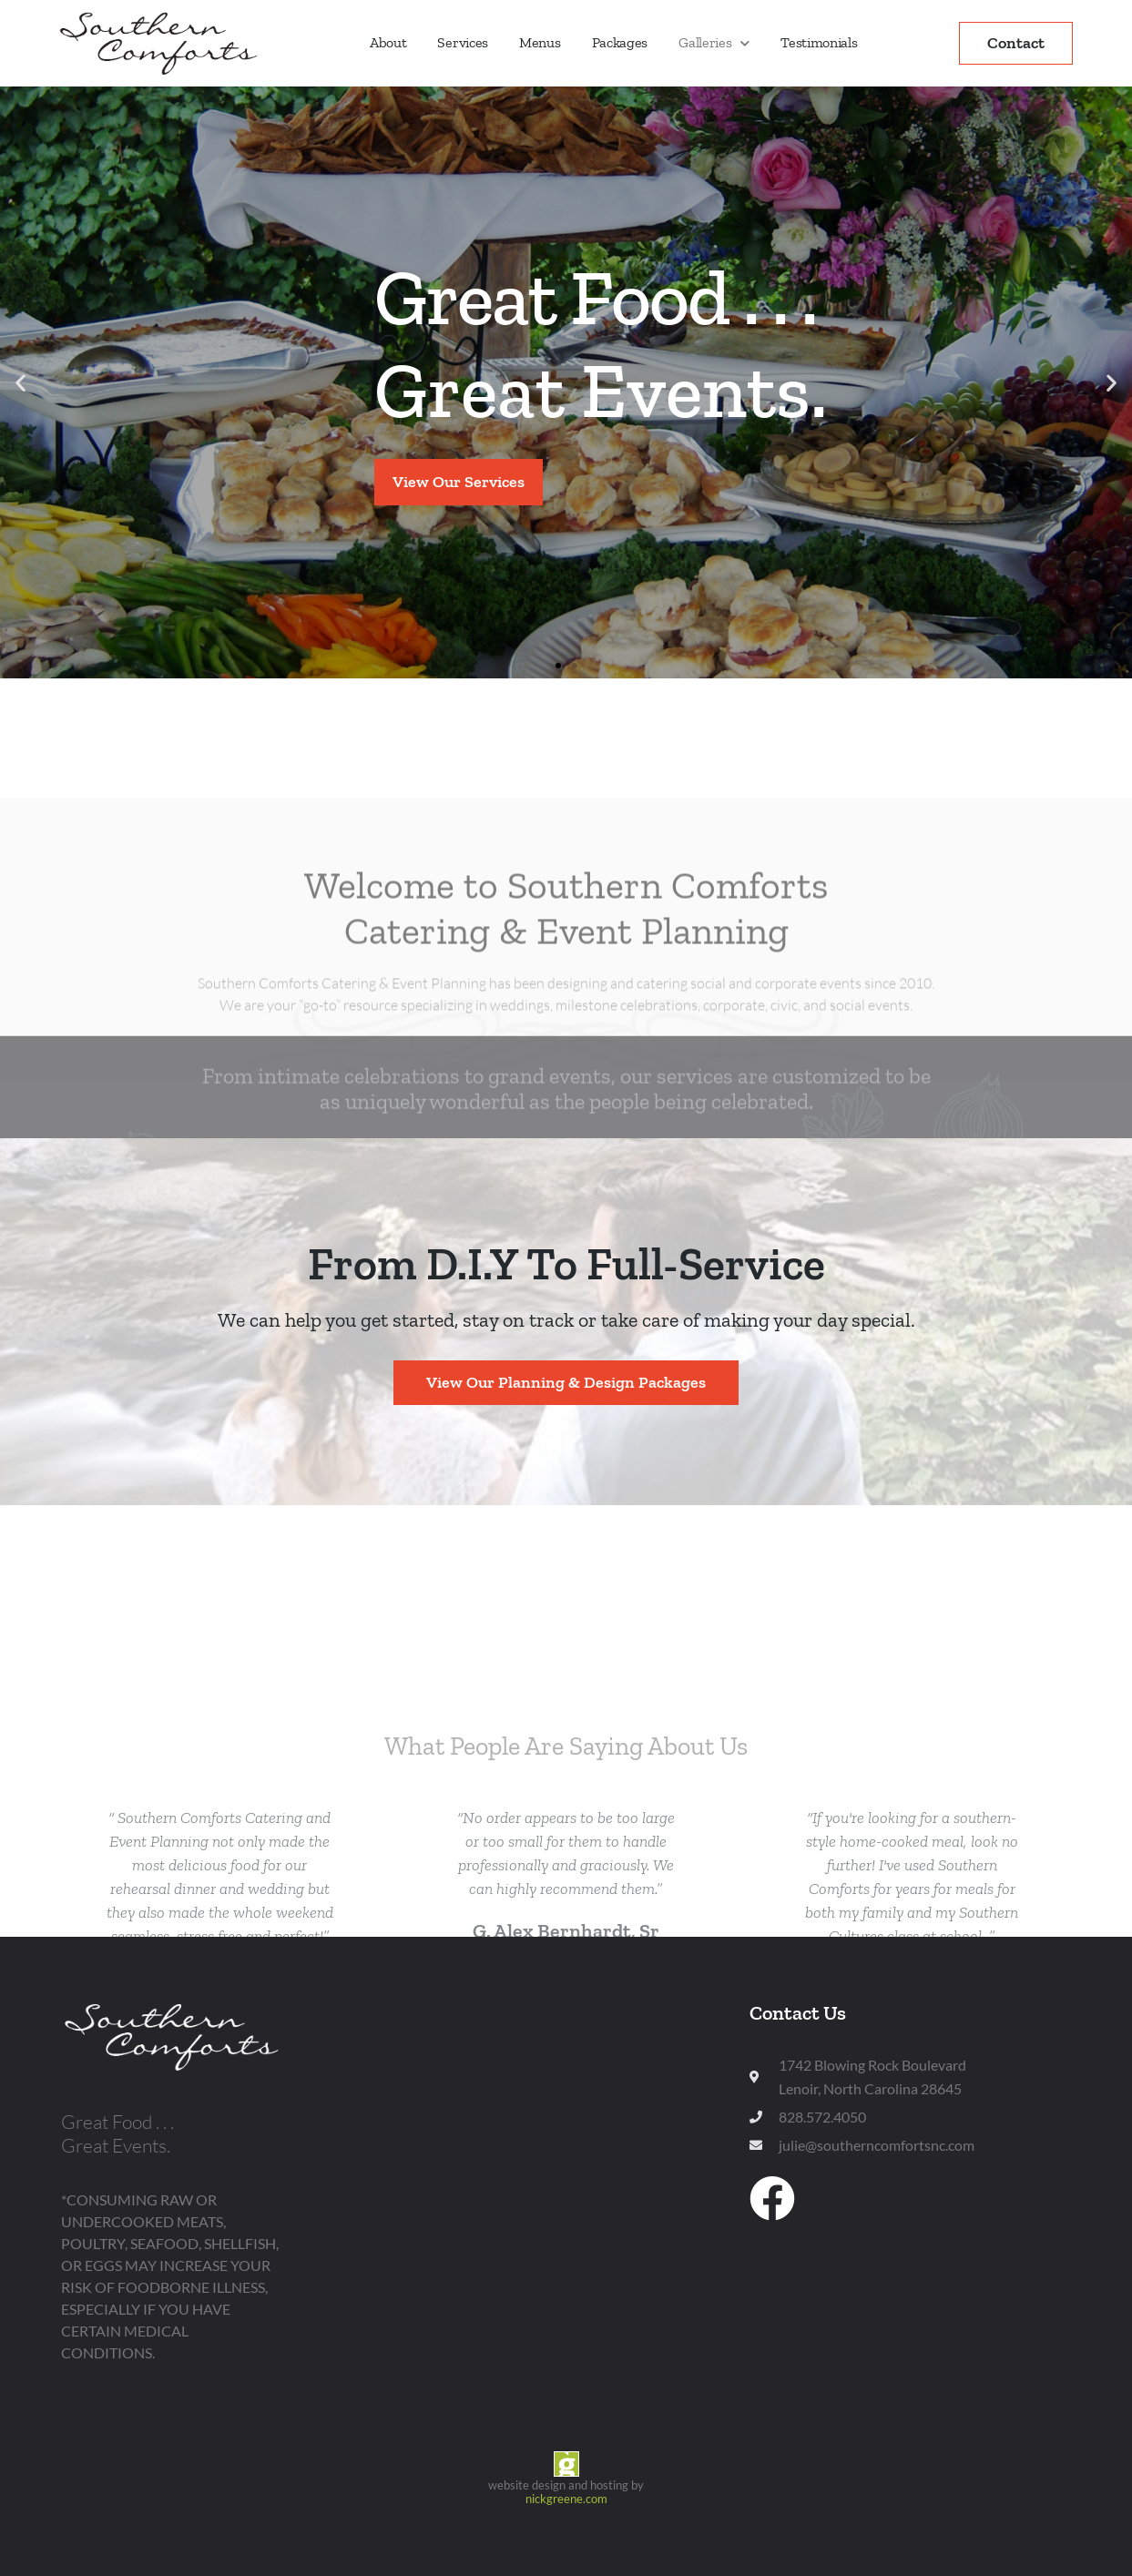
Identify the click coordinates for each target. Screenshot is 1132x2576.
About (388, 42)
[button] (20, 382)
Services (462, 42)
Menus (540, 42)
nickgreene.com (566, 2498)
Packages (620, 42)
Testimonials (818, 42)
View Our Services (459, 482)
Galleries (714, 43)
